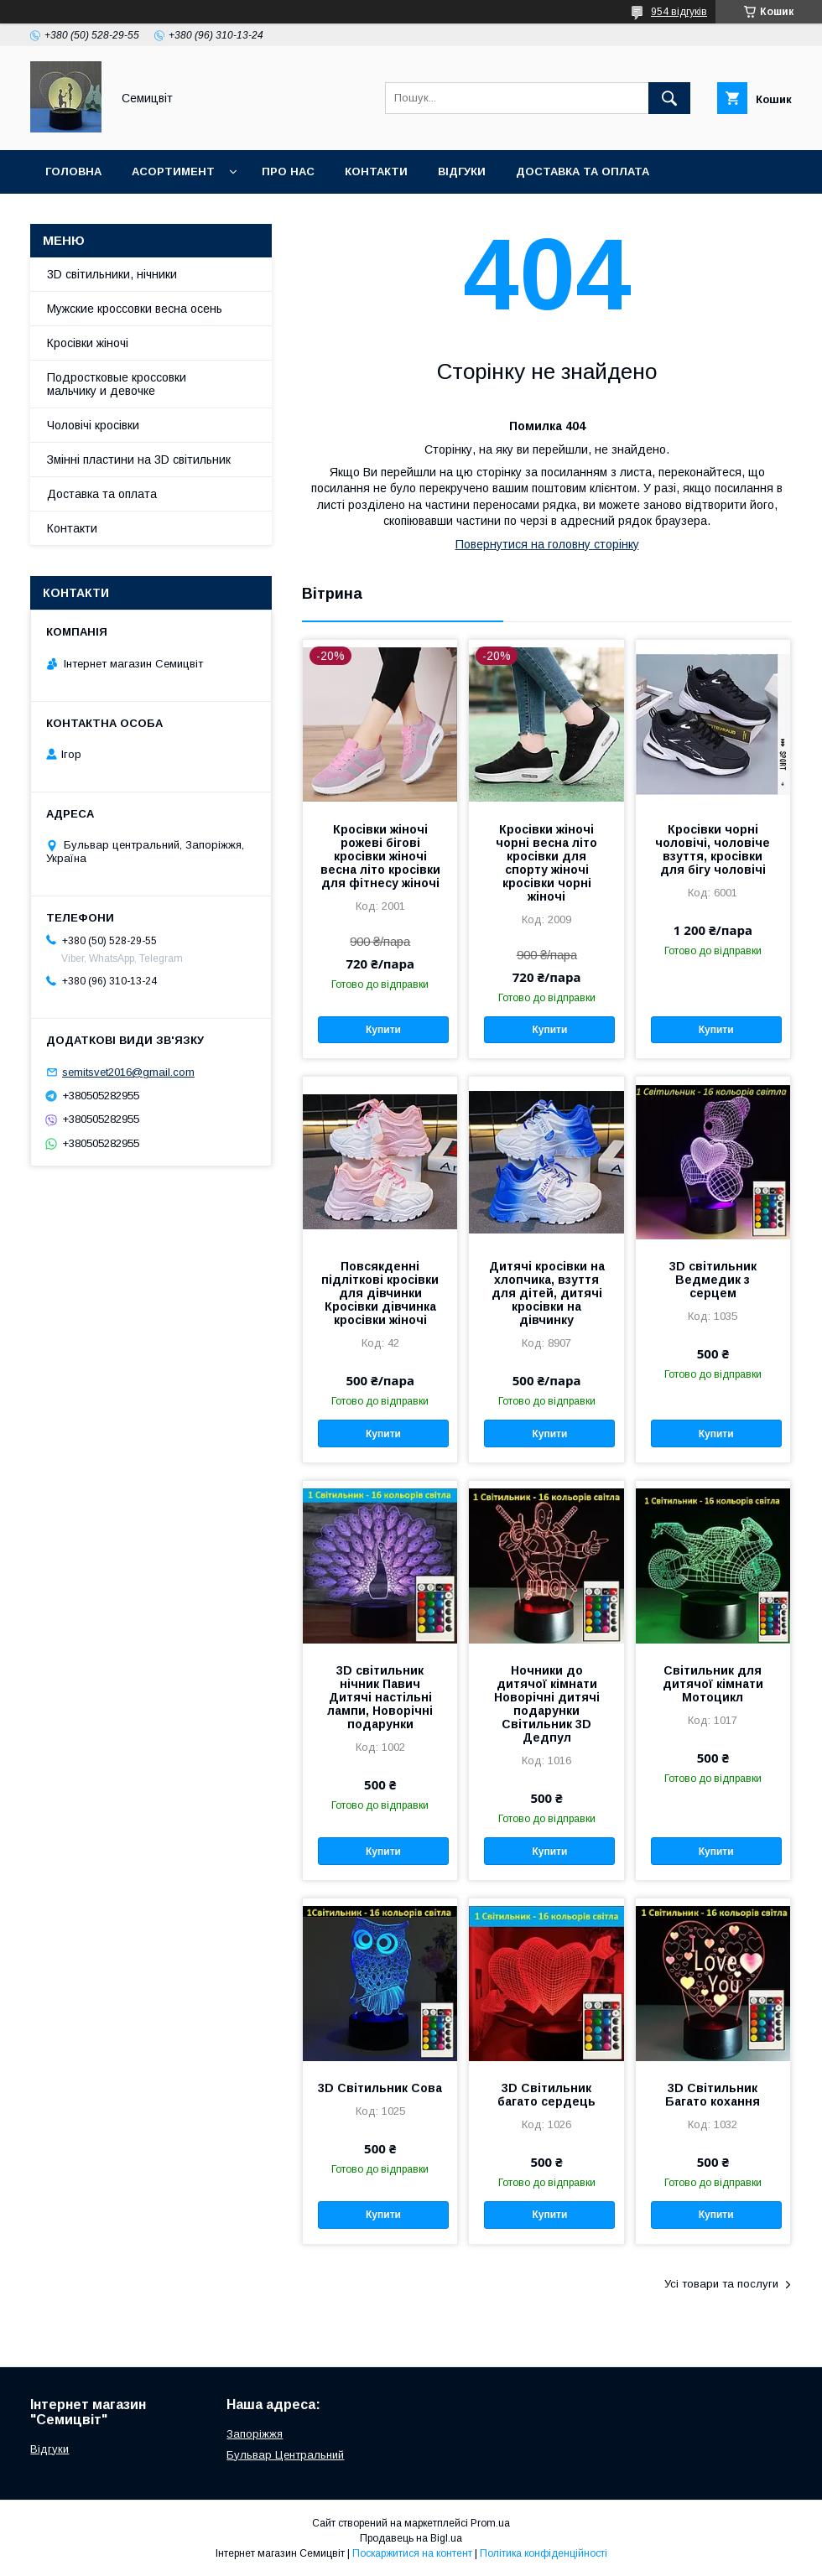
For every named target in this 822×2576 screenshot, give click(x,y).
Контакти (376, 171)
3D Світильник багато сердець (546, 2094)
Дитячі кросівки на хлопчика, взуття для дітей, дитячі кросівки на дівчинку (547, 1293)
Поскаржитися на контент (412, 2553)
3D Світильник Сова (380, 2088)
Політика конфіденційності (543, 2553)
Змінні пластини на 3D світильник (139, 459)
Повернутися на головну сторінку (547, 544)
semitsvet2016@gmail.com (128, 1072)
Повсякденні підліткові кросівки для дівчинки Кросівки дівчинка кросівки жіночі (380, 1293)
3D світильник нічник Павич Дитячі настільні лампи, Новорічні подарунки (380, 1697)
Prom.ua (490, 2523)
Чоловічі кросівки (93, 425)
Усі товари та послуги (721, 2283)
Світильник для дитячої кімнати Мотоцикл (713, 1684)
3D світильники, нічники (112, 274)
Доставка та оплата (582, 171)
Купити (383, 1030)
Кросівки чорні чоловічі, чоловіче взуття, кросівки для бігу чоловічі (712, 849)
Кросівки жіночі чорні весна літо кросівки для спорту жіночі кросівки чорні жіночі (546, 863)
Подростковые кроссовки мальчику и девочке (116, 384)
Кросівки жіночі (87, 343)
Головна (73, 171)
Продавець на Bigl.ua (411, 2538)
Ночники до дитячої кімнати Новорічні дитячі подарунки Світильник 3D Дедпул (547, 1704)
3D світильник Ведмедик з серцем (713, 1279)
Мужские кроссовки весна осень (134, 308)
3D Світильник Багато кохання (712, 2094)
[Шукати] (669, 98)
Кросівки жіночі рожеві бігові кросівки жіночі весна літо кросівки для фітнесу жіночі (380, 856)
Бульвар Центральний (285, 2455)
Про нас (288, 171)
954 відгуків (679, 12)
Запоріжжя (254, 2434)
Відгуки (462, 171)
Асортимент (173, 171)
